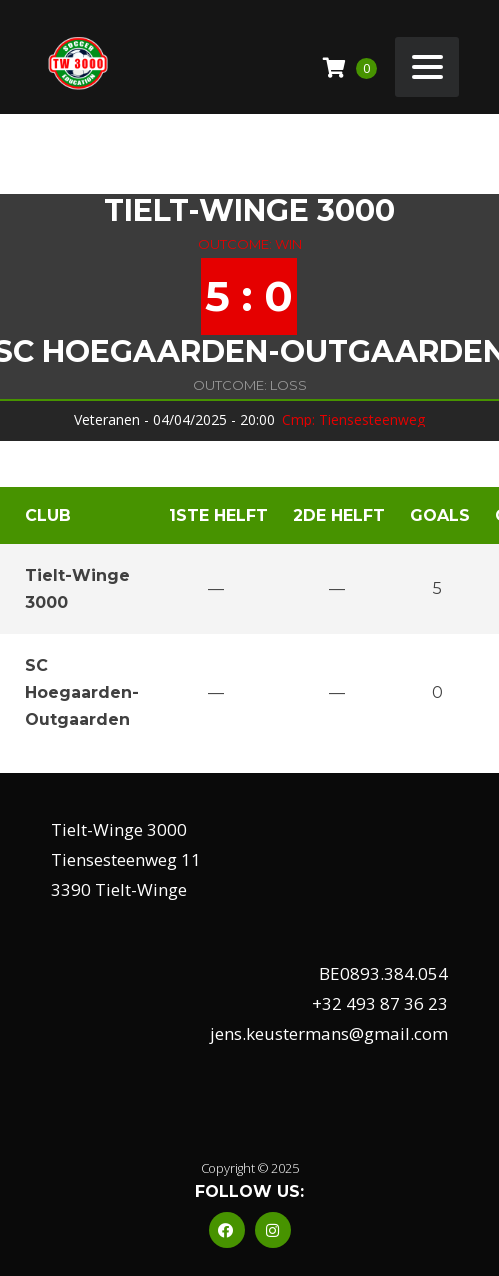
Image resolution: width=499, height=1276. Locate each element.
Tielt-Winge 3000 (249, 211)
